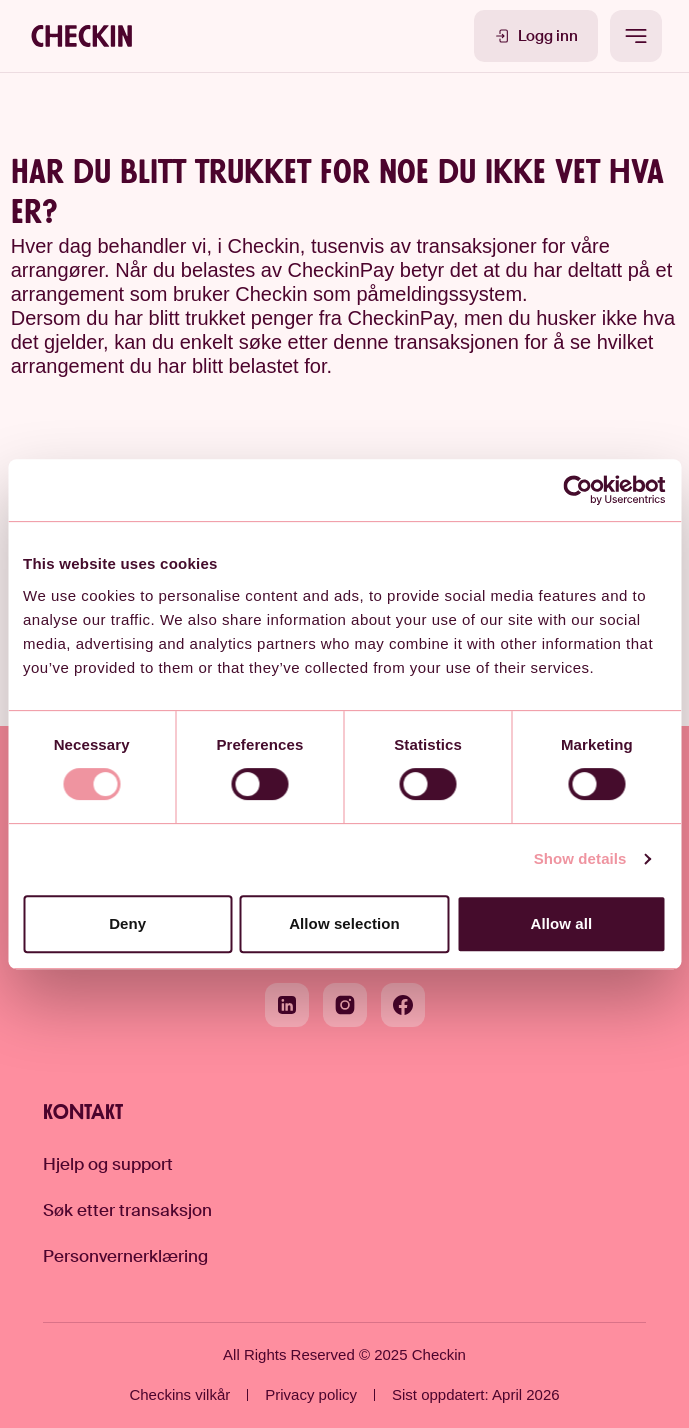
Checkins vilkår (179, 1394)
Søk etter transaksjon (127, 1210)
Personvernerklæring (125, 1256)
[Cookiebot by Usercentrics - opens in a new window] (578, 490)
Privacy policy (311, 1394)
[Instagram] (345, 1005)
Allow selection (344, 923)
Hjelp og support (108, 1164)
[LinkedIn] (287, 1005)
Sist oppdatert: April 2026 (476, 1394)
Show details (580, 858)
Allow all (561, 923)
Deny (127, 923)
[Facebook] (403, 1005)
